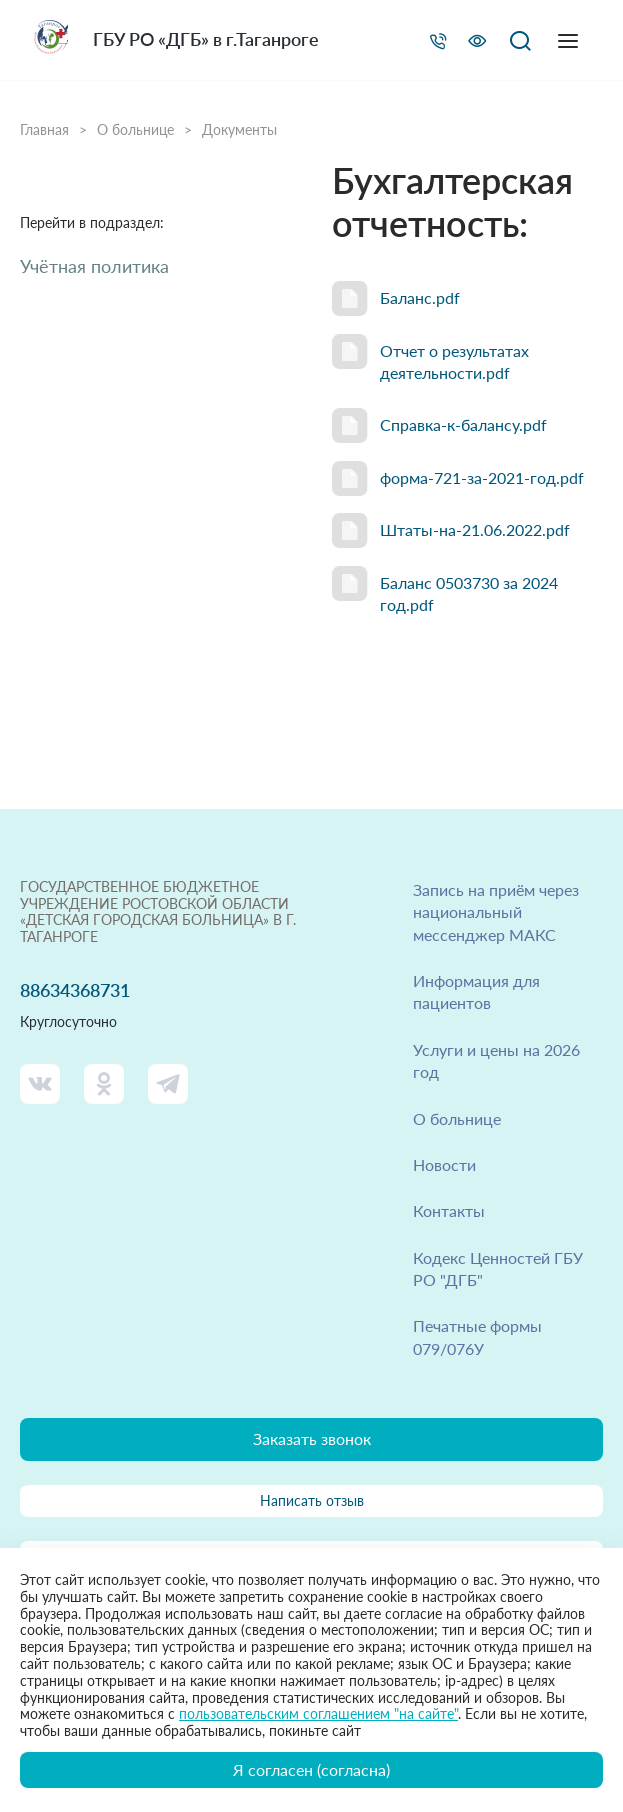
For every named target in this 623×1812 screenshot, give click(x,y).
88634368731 (75, 990)
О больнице (135, 130)
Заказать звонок (312, 1438)
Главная (44, 130)
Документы (239, 130)
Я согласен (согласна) (311, 1769)
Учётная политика (94, 266)
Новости (444, 1164)
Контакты (449, 1210)
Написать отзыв (312, 1500)
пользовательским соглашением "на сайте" (318, 1713)
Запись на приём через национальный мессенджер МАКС (496, 912)
